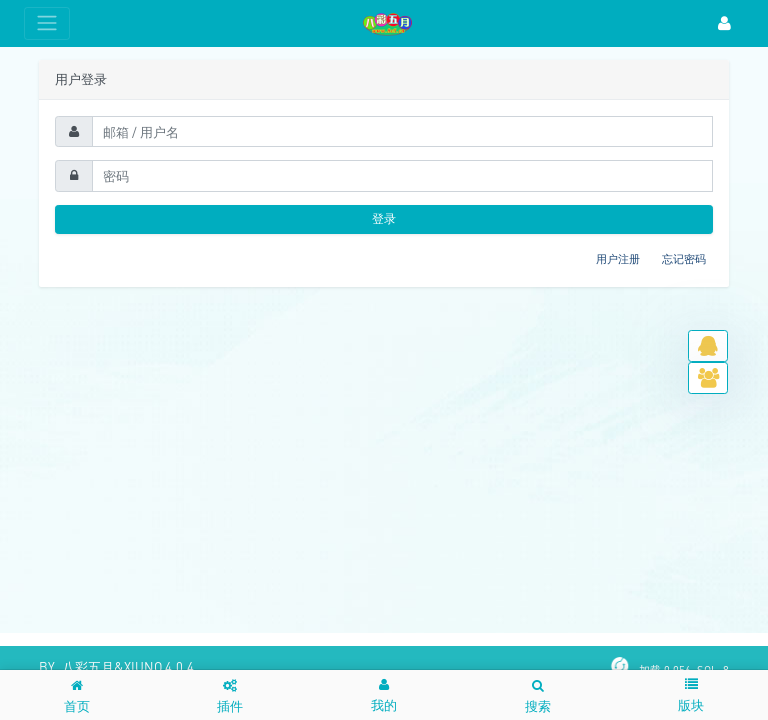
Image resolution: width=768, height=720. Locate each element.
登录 (384, 218)
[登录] (724, 23)
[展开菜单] (47, 23)
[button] (384, 694)
